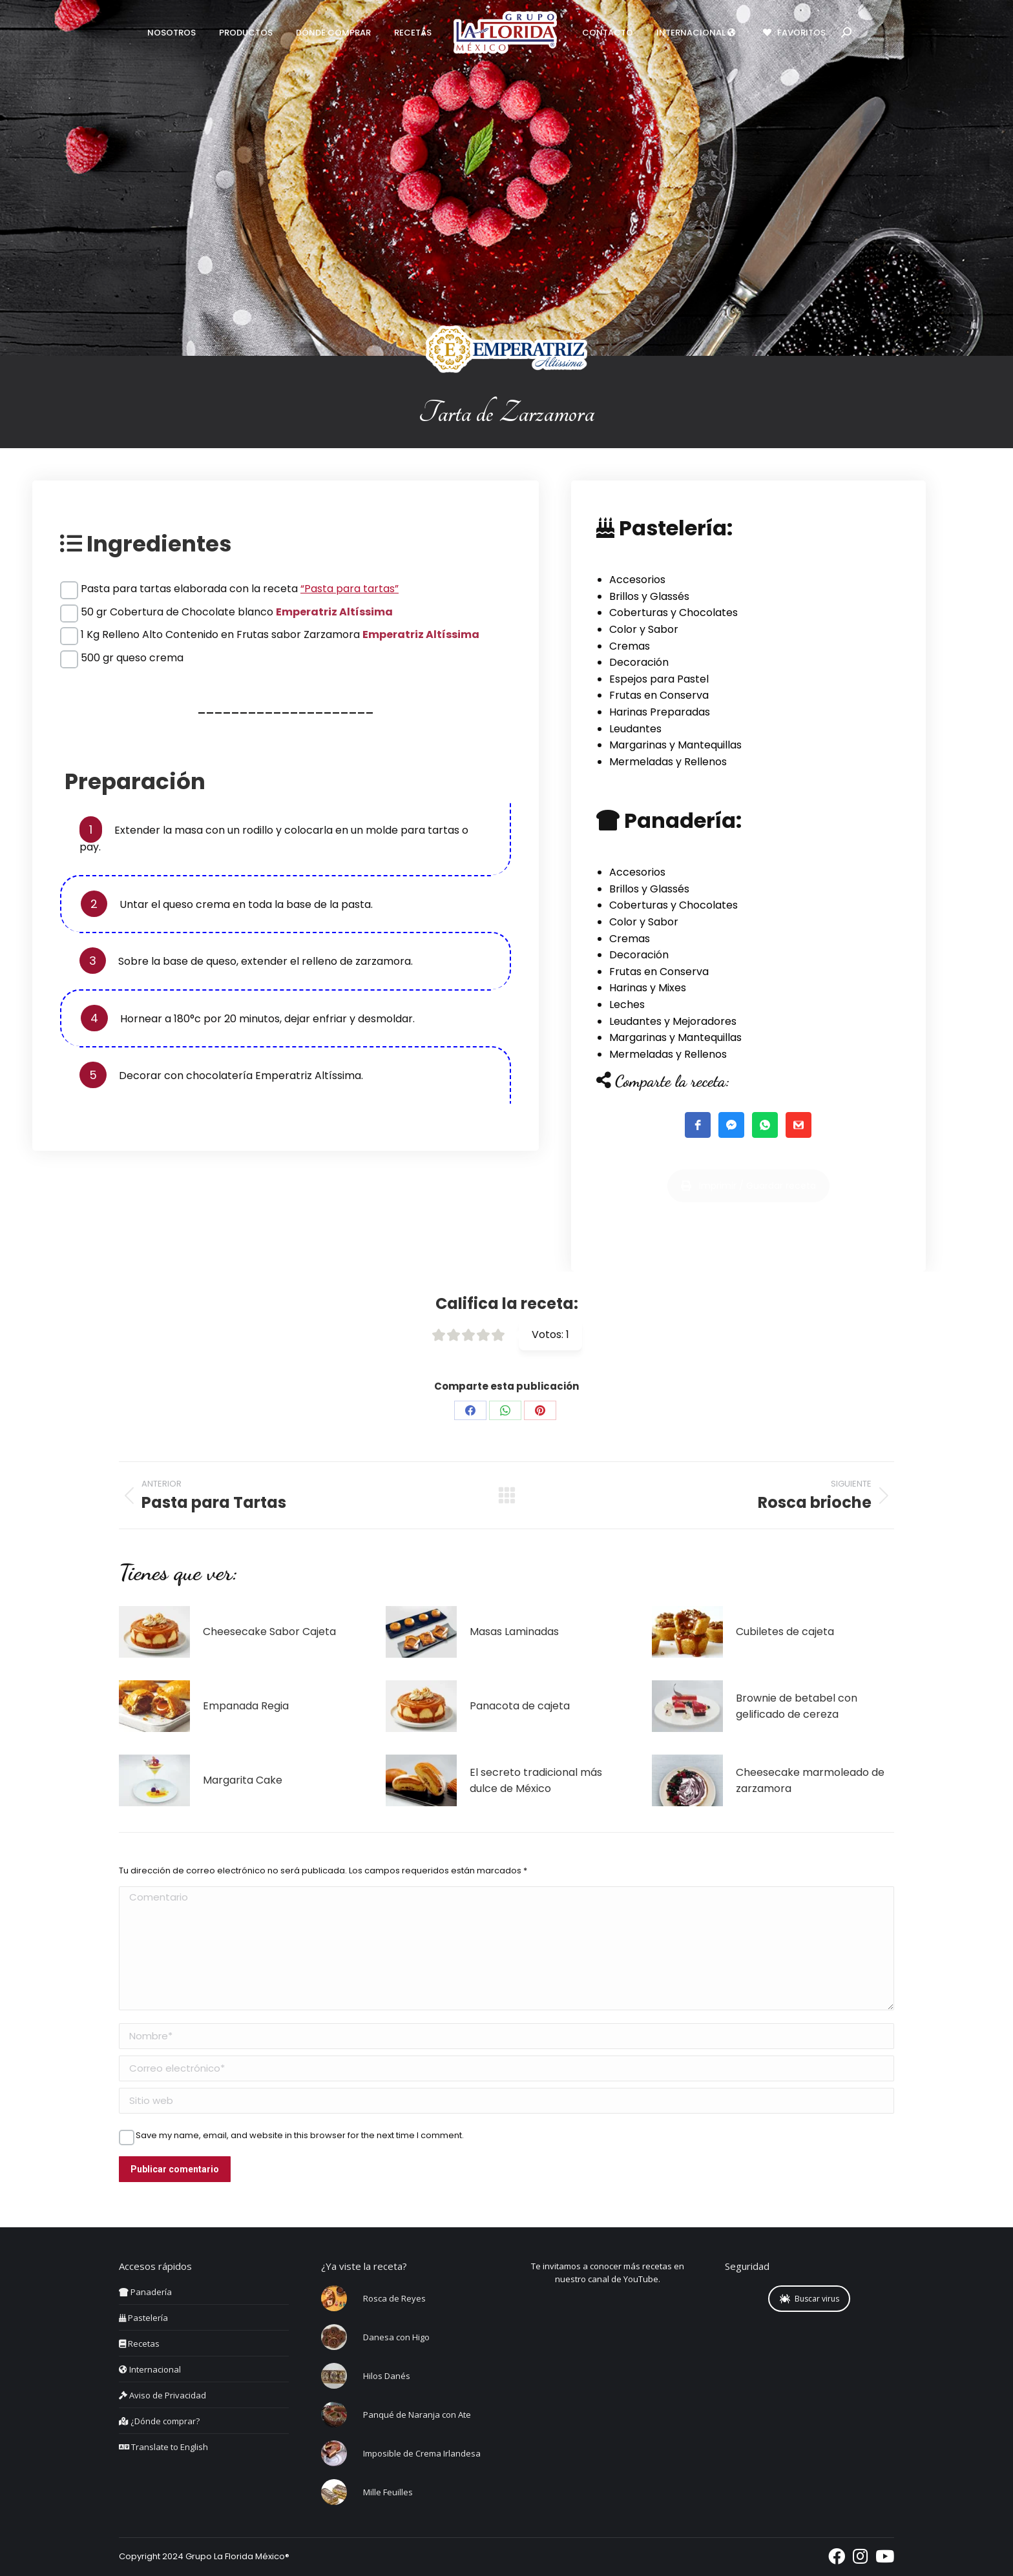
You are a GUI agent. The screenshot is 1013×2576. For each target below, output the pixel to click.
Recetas (139, 2343)
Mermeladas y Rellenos (668, 761)
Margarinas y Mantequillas (675, 744)
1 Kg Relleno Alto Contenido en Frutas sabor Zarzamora (280, 634)
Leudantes (635, 728)
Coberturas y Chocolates (673, 612)
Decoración (639, 662)
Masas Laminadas (514, 1631)
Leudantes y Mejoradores (672, 1021)
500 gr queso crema (132, 657)
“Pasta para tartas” (349, 588)
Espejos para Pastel (659, 679)
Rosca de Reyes (394, 2298)
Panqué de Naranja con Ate (417, 2414)
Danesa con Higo (396, 2337)
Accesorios (637, 579)
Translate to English (163, 2447)
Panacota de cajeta (520, 1705)
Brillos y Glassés (649, 596)
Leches (627, 1004)
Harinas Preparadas (659, 712)
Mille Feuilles (388, 2492)
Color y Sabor (643, 629)
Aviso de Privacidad (162, 2395)
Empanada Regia (246, 1705)
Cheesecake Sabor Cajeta (269, 1631)
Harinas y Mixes (647, 987)
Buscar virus (809, 2298)
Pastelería (143, 2318)
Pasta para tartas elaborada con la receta (240, 588)
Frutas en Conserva (659, 695)
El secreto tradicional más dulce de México (536, 1781)
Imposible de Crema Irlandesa (422, 2453)
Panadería (145, 2292)
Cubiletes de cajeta (785, 1631)
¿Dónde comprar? (159, 2421)
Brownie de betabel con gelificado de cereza (796, 1706)
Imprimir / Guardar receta (748, 1217)
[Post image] (154, 1632)
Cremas (629, 646)
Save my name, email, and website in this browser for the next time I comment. (300, 2135)
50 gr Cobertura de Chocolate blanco (237, 611)
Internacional (150, 2369)
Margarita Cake (242, 1780)
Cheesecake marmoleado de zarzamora (810, 1781)
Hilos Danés (386, 2376)
